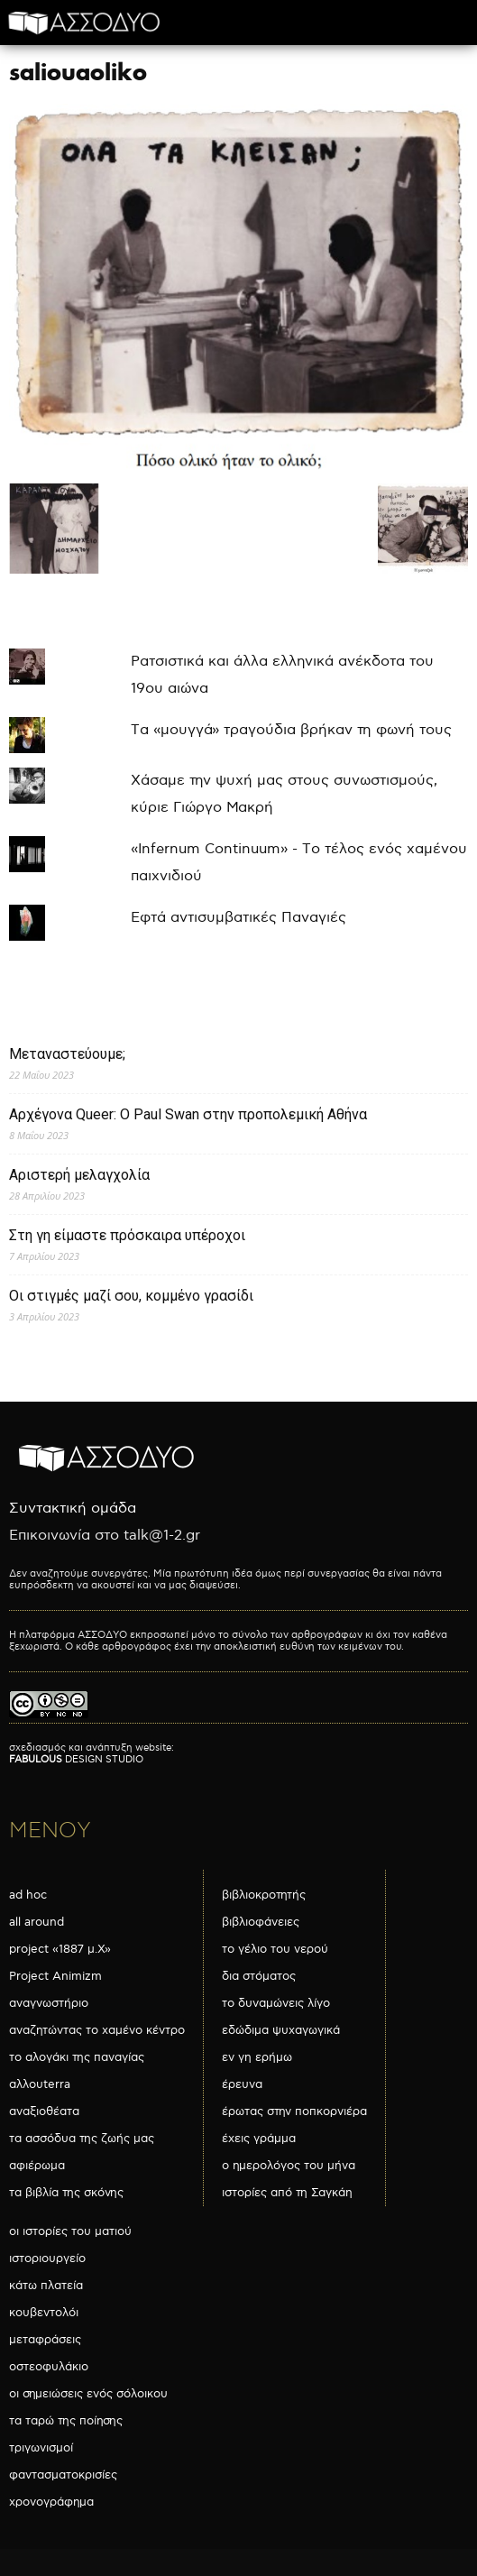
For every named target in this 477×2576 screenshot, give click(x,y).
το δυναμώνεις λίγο (276, 2003)
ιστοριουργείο (47, 2258)
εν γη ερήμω (257, 2057)
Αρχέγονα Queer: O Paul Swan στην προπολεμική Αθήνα (188, 1114)
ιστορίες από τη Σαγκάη (287, 2192)
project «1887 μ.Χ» (60, 1949)
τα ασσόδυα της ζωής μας (81, 2138)
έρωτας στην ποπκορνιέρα (294, 2111)
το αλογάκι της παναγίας (76, 2057)
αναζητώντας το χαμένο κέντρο (97, 2030)
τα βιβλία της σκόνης (66, 2192)
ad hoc (28, 1895)
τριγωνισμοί (41, 2448)
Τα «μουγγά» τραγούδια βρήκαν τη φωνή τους (291, 730)
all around (36, 1922)
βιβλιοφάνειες (260, 1922)
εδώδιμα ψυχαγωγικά (281, 2030)
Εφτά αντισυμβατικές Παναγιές (238, 917)
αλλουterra (39, 2084)
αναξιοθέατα (44, 2111)
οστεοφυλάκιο (48, 2367)
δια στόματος (259, 1976)
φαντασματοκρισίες (63, 2475)
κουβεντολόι (43, 2312)
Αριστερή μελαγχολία (79, 1174)
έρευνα (242, 2084)
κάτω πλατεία (46, 2285)
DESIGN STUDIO (76, 1759)
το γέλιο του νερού (275, 1949)
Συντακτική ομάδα (72, 1508)
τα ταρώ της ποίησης (66, 2421)
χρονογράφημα (51, 2502)
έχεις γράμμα (259, 2138)
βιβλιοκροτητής (264, 1895)
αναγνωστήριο (48, 2003)
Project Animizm (55, 1976)
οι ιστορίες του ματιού (70, 2231)
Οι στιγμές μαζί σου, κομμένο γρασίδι (131, 1295)
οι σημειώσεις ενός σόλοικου (88, 2394)
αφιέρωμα (37, 2165)
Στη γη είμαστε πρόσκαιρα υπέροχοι (127, 1235)
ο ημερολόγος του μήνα (288, 2165)
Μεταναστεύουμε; (67, 1054)
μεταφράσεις (45, 2339)
